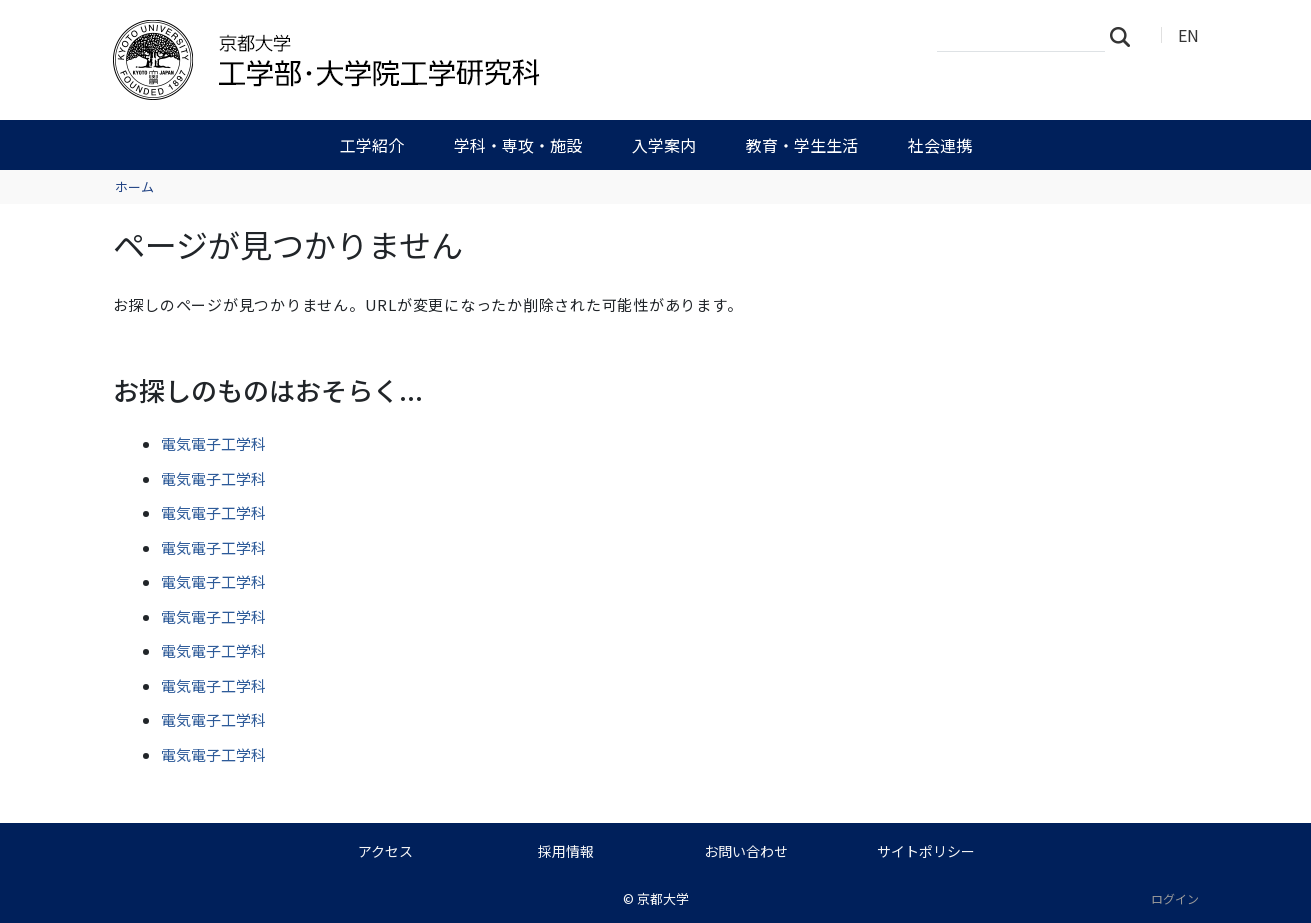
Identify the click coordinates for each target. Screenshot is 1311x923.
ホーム (134, 186)
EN (1188, 35)
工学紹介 (372, 145)
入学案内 (664, 145)
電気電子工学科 (213, 443)
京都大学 (663, 898)
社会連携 (940, 145)
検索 (1126, 36)
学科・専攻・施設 (518, 145)
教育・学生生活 (802, 145)
